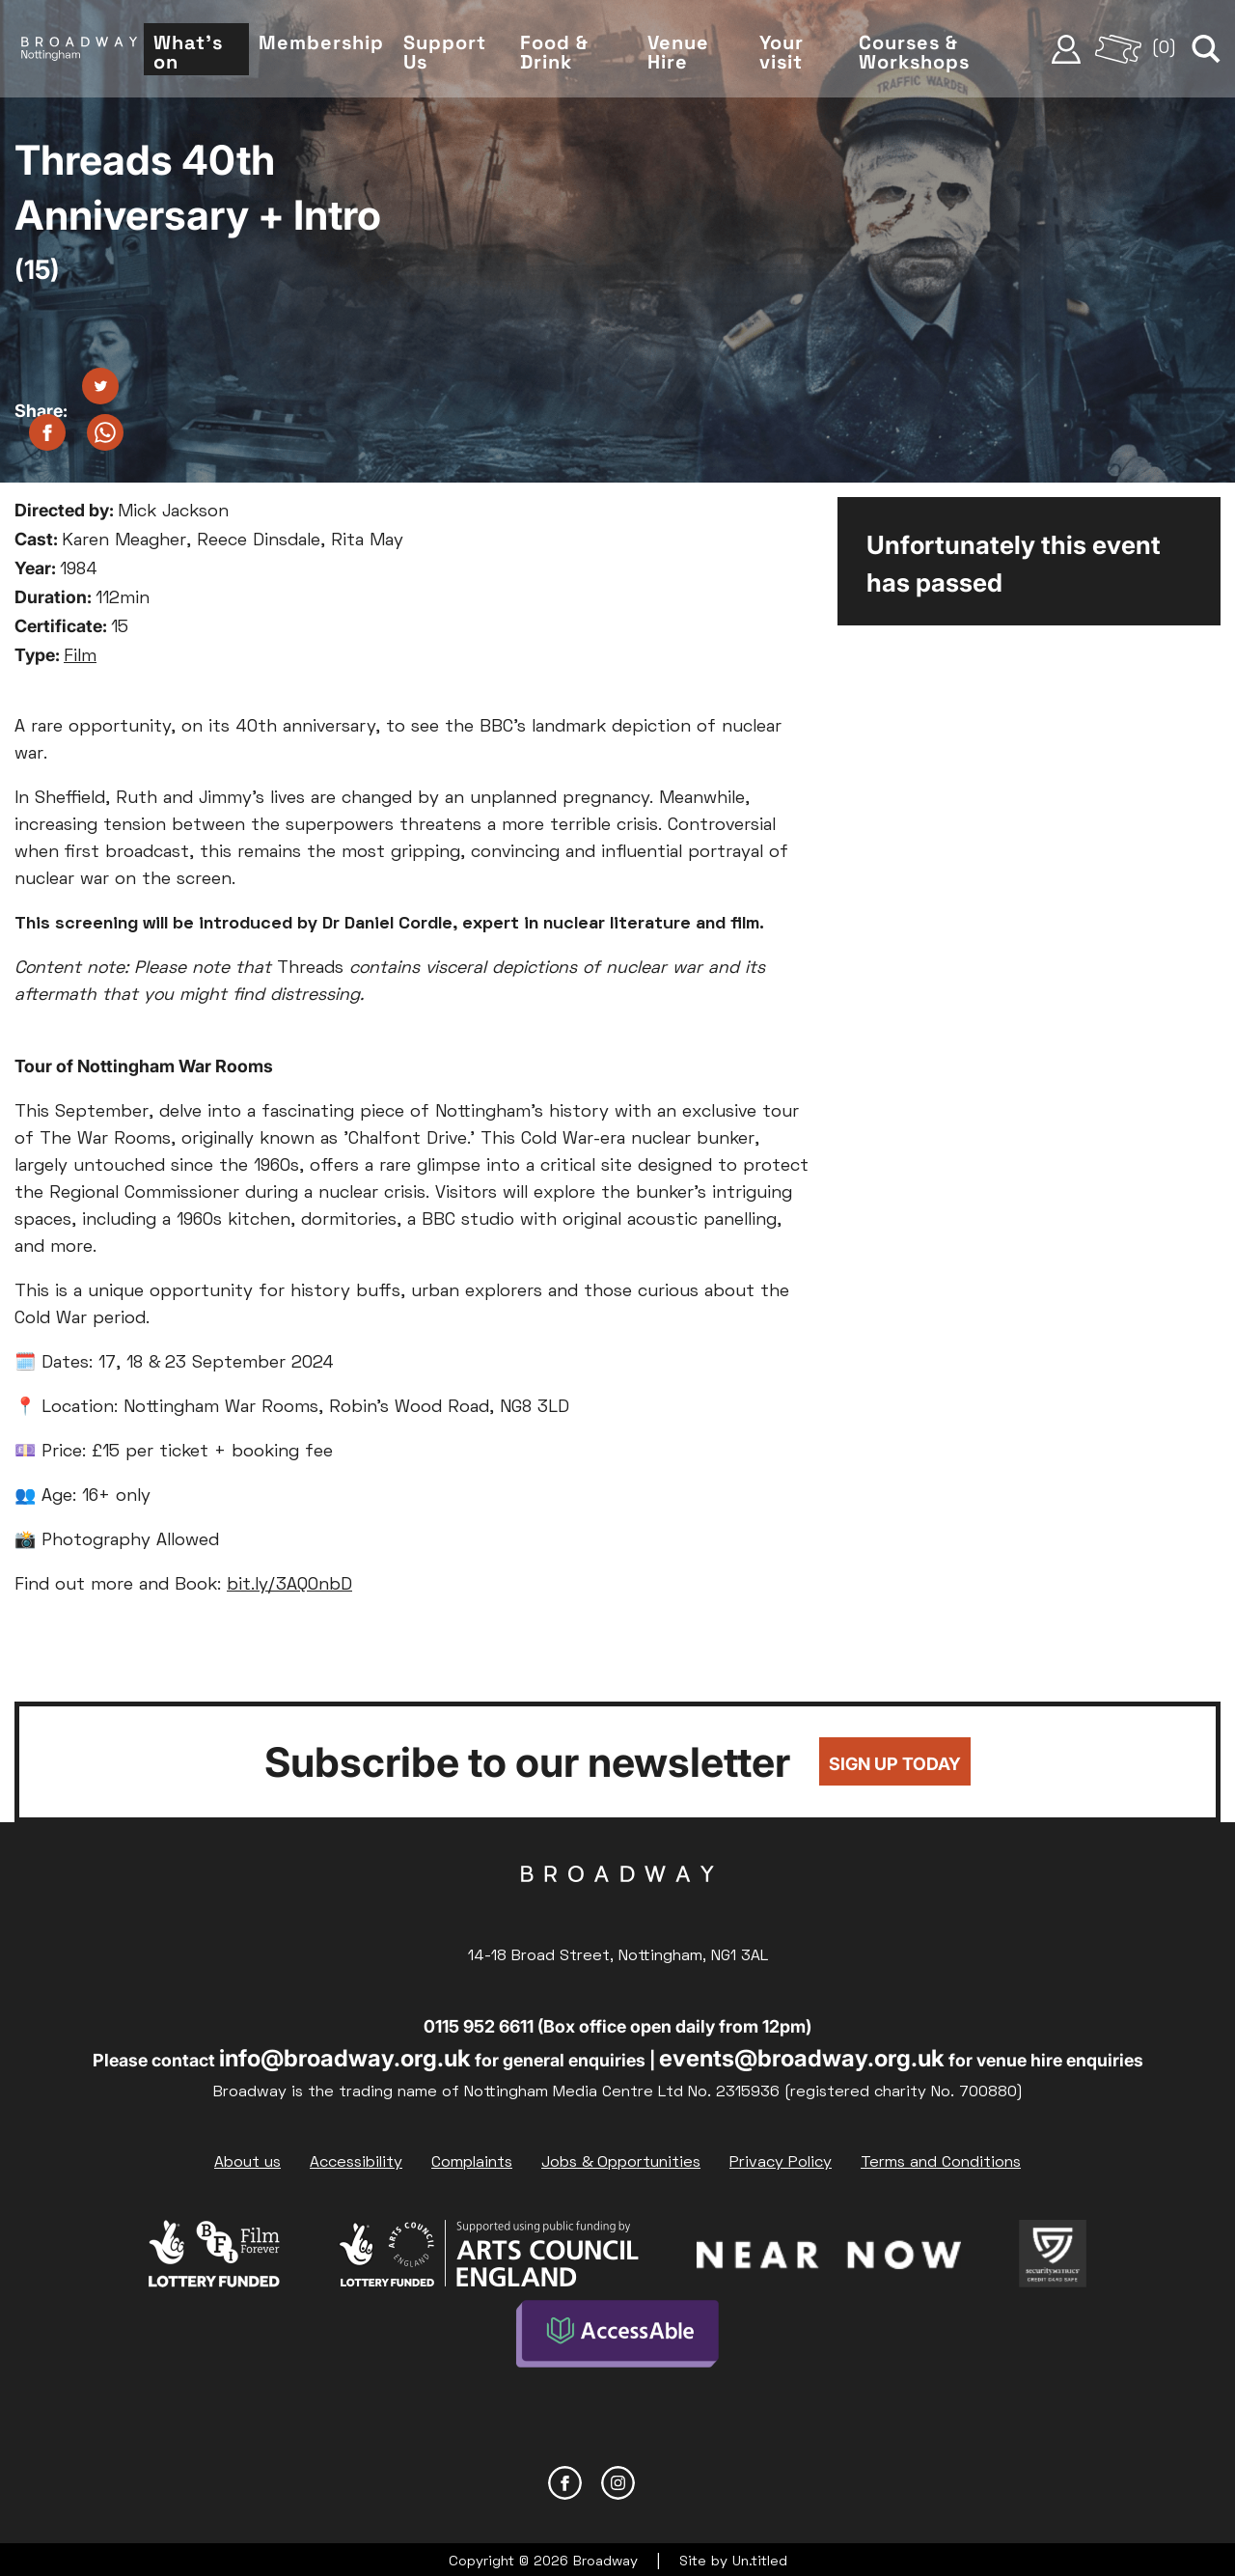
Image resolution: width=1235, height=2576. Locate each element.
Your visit (789, 56)
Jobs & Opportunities (620, 2163)
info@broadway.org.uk (345, 2058)
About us (247, 2163)
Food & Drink (566, 56)
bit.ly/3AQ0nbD (289, 1585)
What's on (203, 56)
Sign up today (895, 1765)
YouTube (671, 2477)
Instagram (618, 2477)
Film (80, 657)
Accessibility (356, 2163)
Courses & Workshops (919, 56)
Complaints (471, 2163)
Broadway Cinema (617, 1904)
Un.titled (759, 2556)
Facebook (565, 2477)
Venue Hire (688, 56)
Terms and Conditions (941, 2163)
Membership (335, 46)
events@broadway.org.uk (802, 2058)
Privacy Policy (780, 2163)
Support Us (458, 56)
